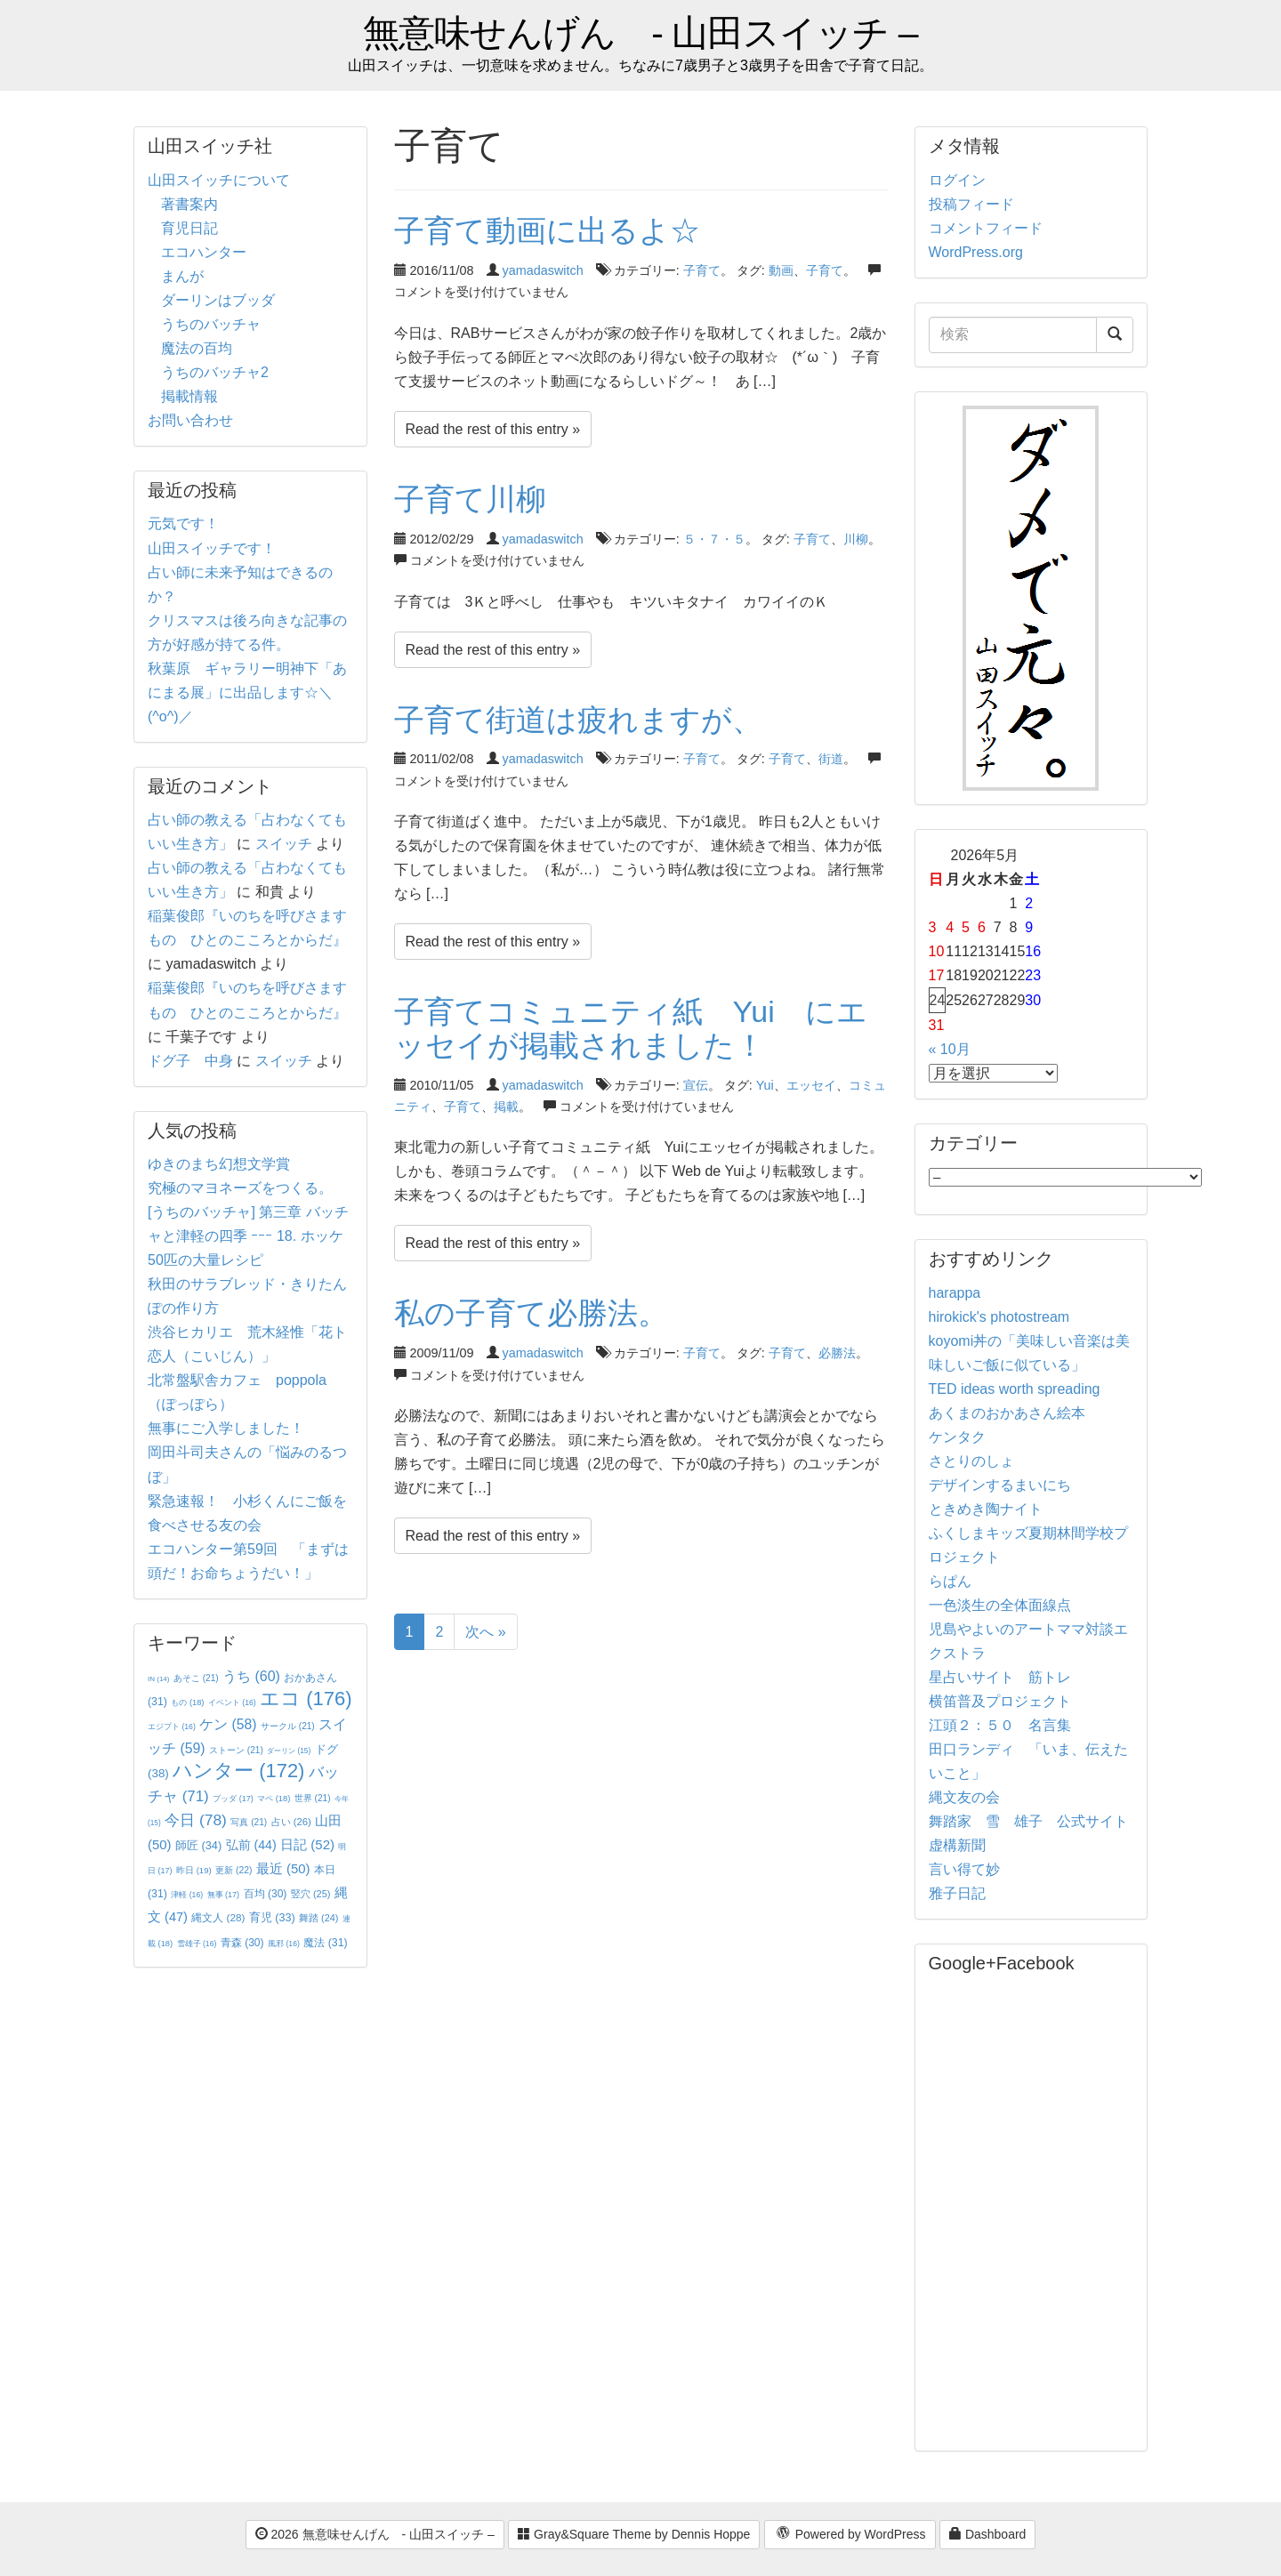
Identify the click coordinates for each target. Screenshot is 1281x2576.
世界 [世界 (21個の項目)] (312, 1798)
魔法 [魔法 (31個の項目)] (325, 1942)
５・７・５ (714, 539)
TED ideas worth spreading (1014, 1389)
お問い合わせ (190, 420)
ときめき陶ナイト (986, 1509)
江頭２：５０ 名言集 (1000, 1725)
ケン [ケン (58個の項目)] (227, 1724)
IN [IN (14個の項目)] (158, 1679)
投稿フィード (971, 204)
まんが (182, 276)
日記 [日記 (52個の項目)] (307, 1844)
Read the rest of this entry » (493, 429)
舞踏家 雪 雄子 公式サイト (1028, 1821)
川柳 (855, 539)
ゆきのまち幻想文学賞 (219, 1163)
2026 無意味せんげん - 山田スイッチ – (375, 2534)
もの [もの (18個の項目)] (187, 1702)
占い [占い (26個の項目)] (291, 1821)
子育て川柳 (470, 499)
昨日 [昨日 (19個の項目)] (194, 1870)
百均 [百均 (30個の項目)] (265, 1894)
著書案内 (189, 204)
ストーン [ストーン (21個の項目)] (236, 1750)
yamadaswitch (543, 270)
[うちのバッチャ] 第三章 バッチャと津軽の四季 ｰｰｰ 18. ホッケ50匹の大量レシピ (248, 1236)
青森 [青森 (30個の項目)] (242, 1942)
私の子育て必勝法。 (531, 1313)
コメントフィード (986, 228)
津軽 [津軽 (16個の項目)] (187, 1894)
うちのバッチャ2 (215, 372)
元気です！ (183, 523)
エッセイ (811, 1085)
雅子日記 (957, 1893)
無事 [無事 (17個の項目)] (223, 1894)
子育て (702, 270)
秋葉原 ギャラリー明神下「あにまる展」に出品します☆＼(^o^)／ (247, 692)
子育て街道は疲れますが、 (578, 720)
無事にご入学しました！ (226, 1428)
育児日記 (189, 228)
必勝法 (837, 1353)
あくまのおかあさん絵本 (1007, 1413)
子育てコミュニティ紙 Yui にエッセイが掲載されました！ (630, 1027)
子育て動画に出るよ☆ (547, 230)
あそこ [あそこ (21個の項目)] (196, 1678)
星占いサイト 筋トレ (1000, 1677)
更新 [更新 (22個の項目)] (233, 1870)
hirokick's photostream (999, 1316)
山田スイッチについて (219, 180)
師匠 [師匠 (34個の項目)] (198, 1845)
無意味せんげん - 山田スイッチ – (640, 33)
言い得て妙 (964, 1869)
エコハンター (203, 252)
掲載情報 (189, 396)
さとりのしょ (971, 1461)
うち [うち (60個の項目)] (251, 1676)
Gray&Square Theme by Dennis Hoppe (634, 2534)
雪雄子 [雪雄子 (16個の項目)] (197, 1943)
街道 (830, 759)
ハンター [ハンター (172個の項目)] (238, 1770)
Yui (765, 1085)
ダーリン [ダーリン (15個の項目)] (288, 1751)
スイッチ (283, 843)
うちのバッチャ (211, 324)
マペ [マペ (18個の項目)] (273, 1798)
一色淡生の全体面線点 (1000, 1605)
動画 (781, 270)
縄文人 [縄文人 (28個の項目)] (218, 1917)
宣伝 (695, 1085)
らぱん (950, 1581)
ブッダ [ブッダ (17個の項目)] (233, 1798)
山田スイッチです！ (212, 548)
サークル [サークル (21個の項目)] (288, 1726)
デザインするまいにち (1000, 1485)
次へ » (485, 1631)
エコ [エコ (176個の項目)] (305, 1698)
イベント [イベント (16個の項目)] (232, 1702)
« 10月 (950, 1049)
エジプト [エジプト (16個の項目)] (172, 1726)
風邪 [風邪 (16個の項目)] (284, 1943)
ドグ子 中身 (190, 1060)
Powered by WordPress (850, 2535)
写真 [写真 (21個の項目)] (248, 1822)
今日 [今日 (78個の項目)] (196, 1820)
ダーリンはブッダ (218, 300)
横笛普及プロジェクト (1000, 1701)
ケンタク (957, 1437)
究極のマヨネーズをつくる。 (240, 1187)
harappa (955, 1292)
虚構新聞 (957, 1845)
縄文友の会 (964, 1797)
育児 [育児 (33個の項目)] (272, 1918)
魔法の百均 (196, 348)
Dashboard (987, 2534)
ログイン (957, 180)
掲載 (506, 1106)
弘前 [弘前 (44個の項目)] (251, 1845)
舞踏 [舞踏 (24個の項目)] (318, 1917)
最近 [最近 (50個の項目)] (283, 1868)
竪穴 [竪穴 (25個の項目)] (311, 1893)
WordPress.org (976, 252)
